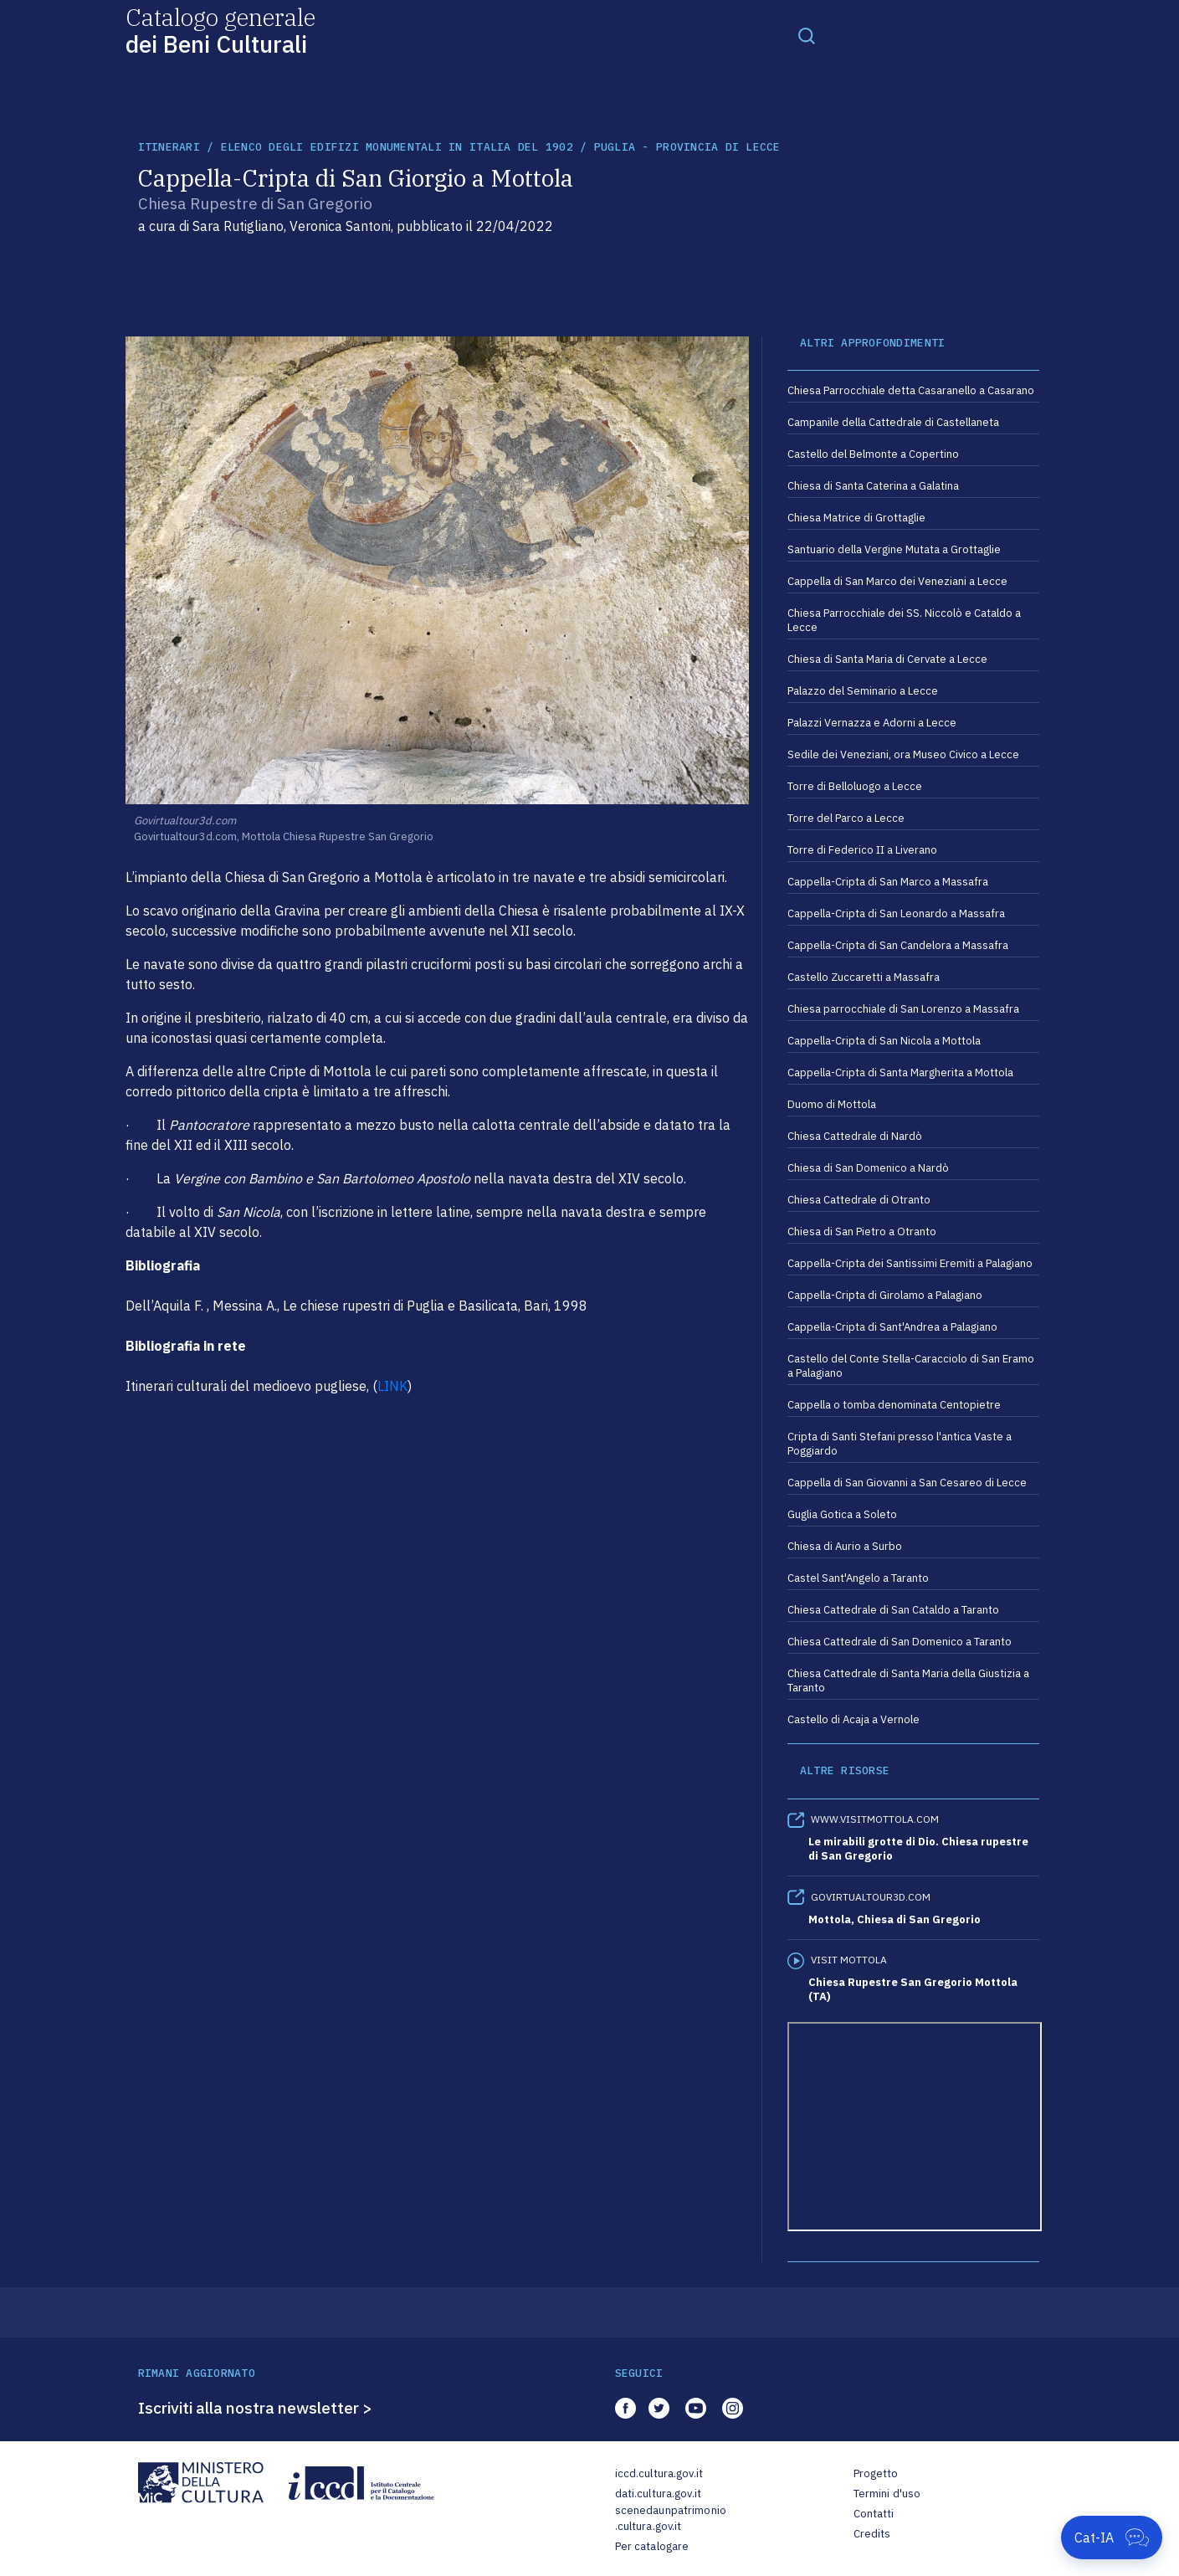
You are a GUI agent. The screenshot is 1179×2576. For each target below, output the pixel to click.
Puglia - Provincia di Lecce (687, 147)
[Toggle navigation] (806, 35)
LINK (392, 1386)
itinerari (169, 147)
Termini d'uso (887, 2493)
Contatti (874, 2514)
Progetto (876, 2473)
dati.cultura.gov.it (658, 2493)
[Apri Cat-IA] (1111, 2537)
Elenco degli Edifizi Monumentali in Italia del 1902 (397, 147)
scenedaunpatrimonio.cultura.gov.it (670, 2518)
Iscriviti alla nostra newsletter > (255, 2408)
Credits (872, 2534)
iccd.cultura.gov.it (659, 2473)
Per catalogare (652, 2546)
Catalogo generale (220, 30)
